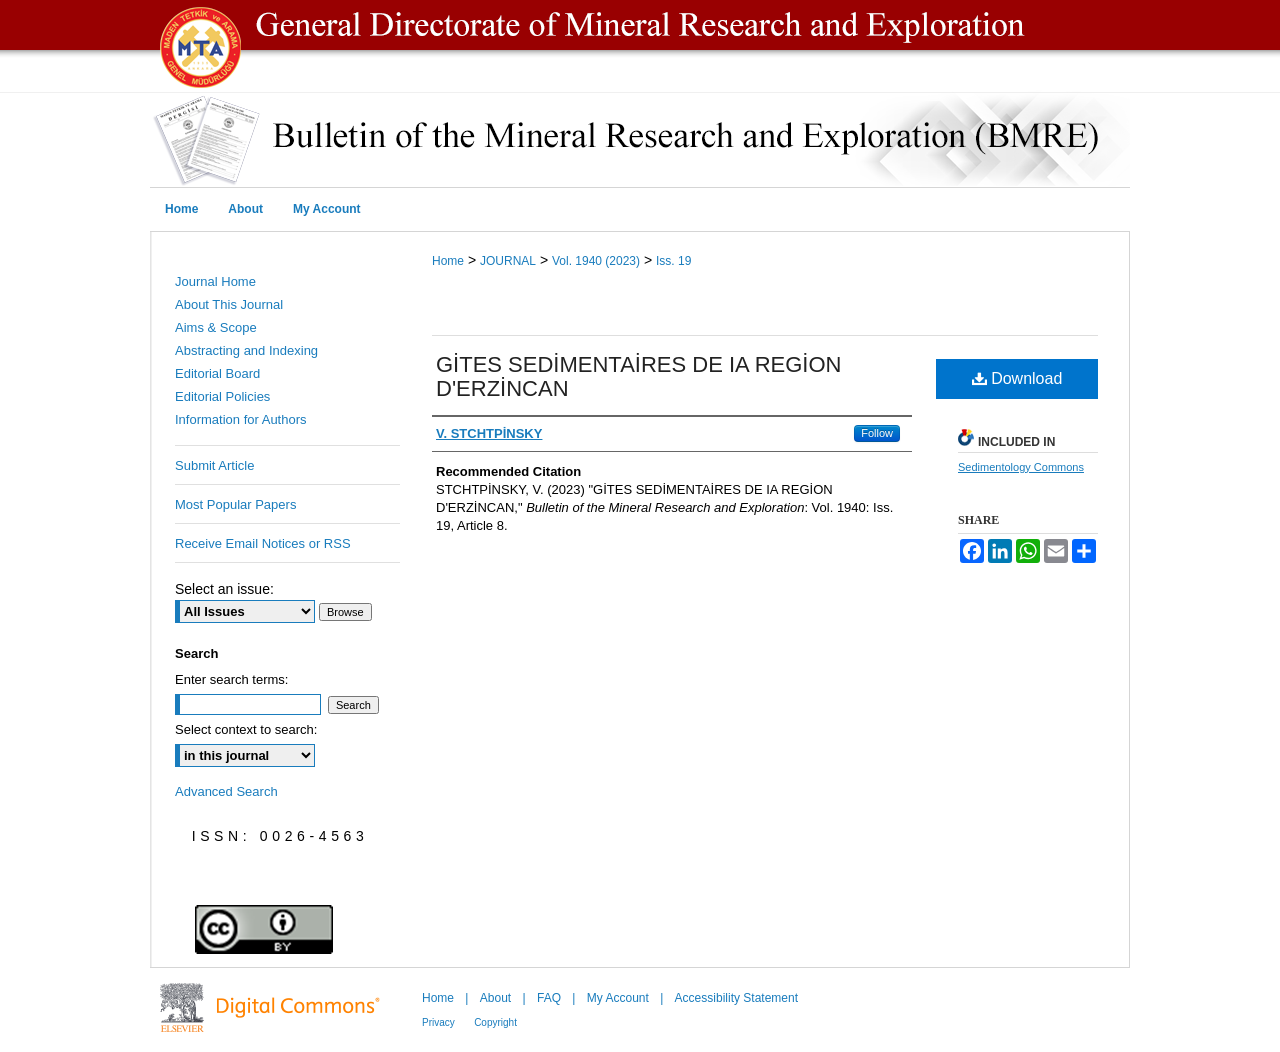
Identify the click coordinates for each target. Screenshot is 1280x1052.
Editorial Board (217, 373)
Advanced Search (226, 791)
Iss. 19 (673, 261)
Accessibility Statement (736, 998)
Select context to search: (246, 729)
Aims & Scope (216, 327)
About (495, 998)
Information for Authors (241, 419)
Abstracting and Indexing (246, 350)
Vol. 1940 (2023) (596, 261)
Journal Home (215, 281)
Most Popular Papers (235, 504)
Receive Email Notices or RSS (263, 543)
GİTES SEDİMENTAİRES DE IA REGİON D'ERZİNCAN (638, 376)
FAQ (549, 998)
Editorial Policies (222, 396)
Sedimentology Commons (1021, 467)
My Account (618, 998)
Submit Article (214, 465)
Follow (877, 433)
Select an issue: (224, 589)
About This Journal (229, 304)
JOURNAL (508, 261)
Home (448, 261)
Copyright (495, 1022)
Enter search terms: (231, 679)
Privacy (438, 1022)
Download (1017, 378)
